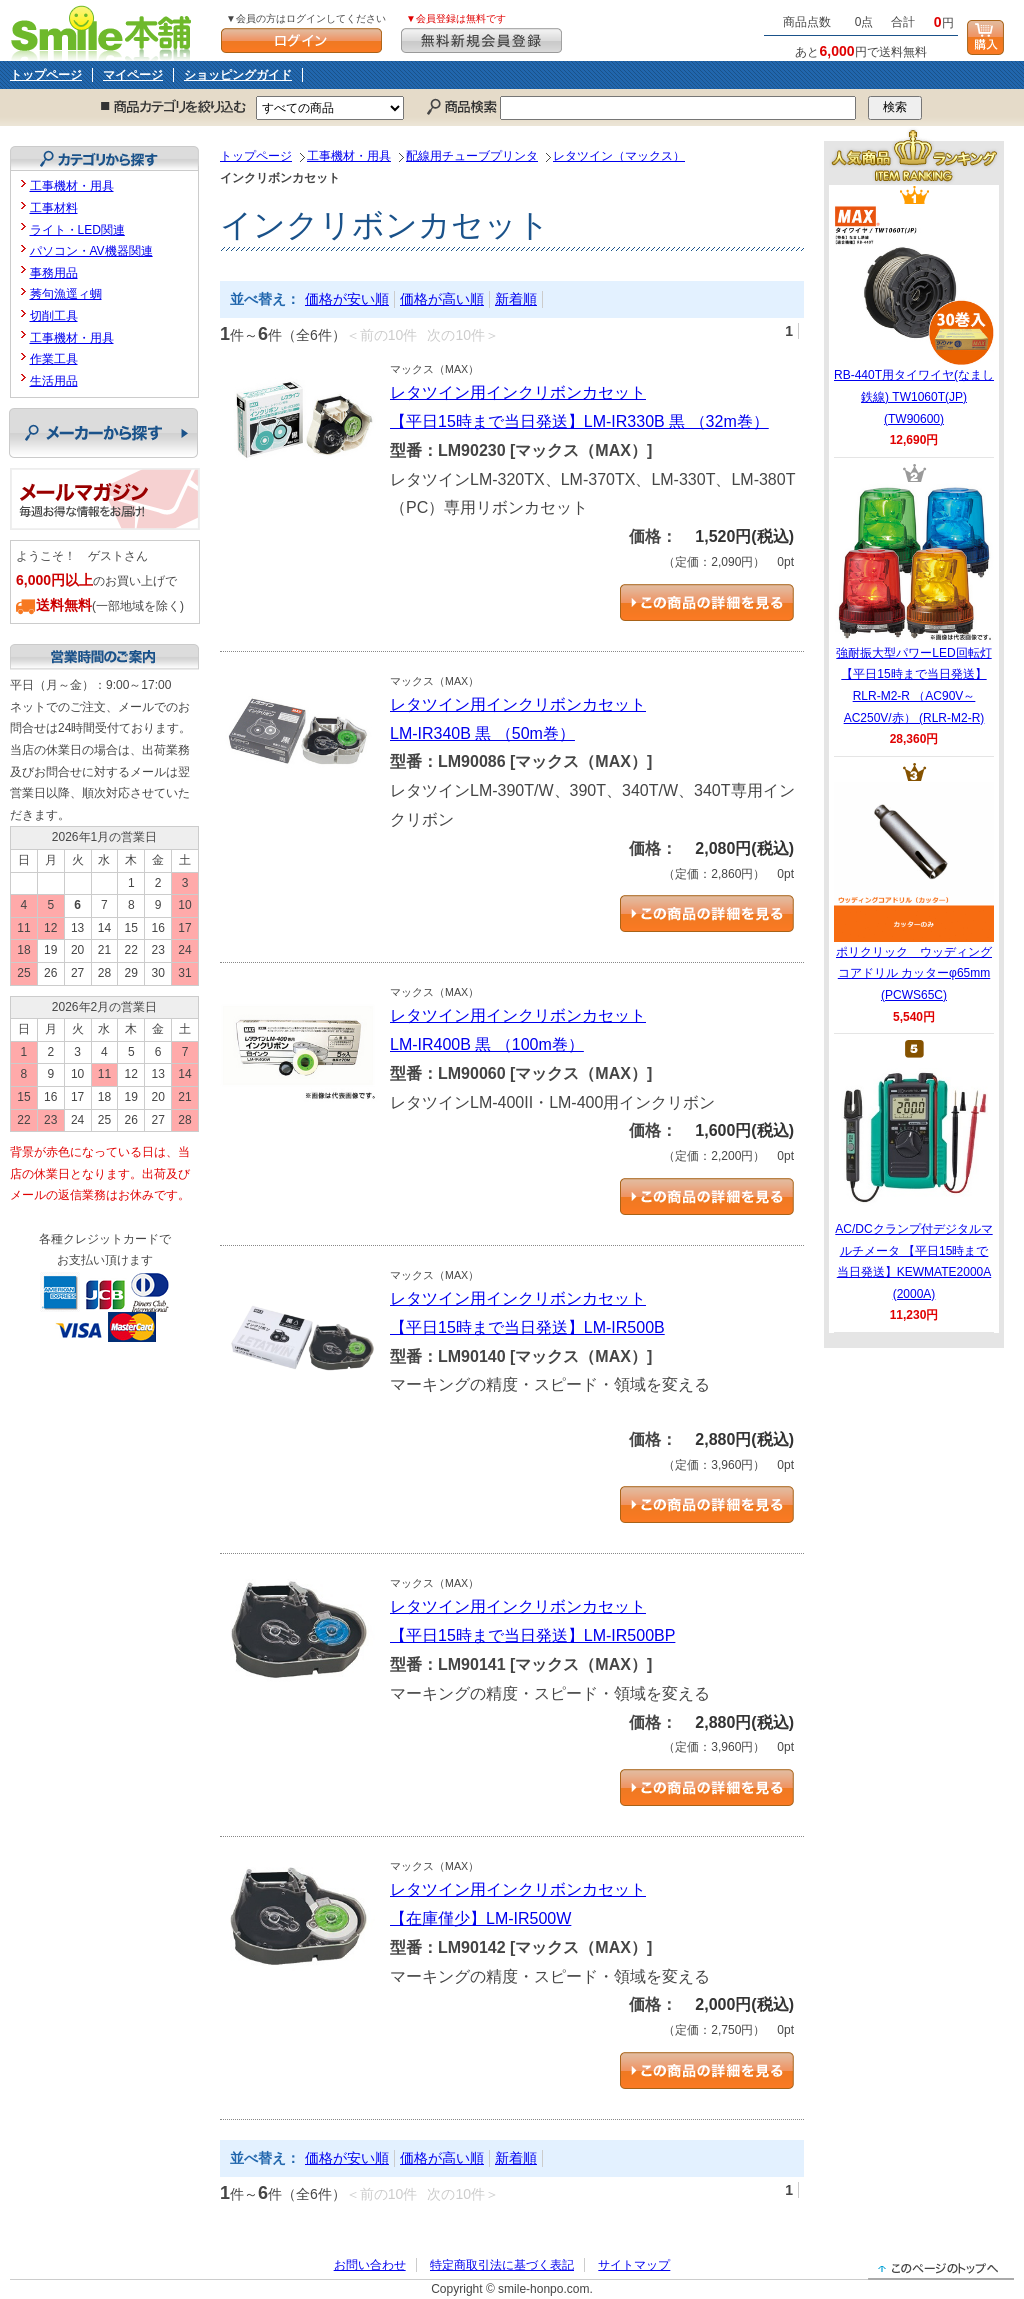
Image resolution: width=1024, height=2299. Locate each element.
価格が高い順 (442, 299)
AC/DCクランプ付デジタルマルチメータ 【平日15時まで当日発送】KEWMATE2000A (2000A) (913, 1180)
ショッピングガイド (238, 75)
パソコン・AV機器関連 (91, 251)
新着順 (516, 299)
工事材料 (54, 208)
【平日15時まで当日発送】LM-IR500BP (532, 1635)
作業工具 (54, 359)
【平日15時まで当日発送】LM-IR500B (527, 1327)
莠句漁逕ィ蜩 (66, 294)
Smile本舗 (105, 30)
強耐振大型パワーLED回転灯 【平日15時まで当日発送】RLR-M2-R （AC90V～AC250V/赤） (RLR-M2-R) (914, 604)
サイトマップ (634, 2265)
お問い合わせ (370, 2265)
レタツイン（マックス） (619, 156)
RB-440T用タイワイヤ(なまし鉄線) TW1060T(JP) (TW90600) (914, 315)
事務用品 (54, 273)
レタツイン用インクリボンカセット (518, 392)
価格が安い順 (347, 299)
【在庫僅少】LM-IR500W (480, 1918)
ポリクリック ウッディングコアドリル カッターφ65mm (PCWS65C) (914, 892)
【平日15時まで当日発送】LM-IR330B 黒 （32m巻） (579, 421)
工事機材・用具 (349, 156)
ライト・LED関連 (77, 230)
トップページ (46, 75)
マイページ (133, 75)
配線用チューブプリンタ (472, 156)
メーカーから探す (103, 433)
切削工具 (54, 316)
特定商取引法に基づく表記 (502, 2265)
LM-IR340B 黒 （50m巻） (482, 733)
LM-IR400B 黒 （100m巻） (487, 1044)
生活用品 (54, 381)
